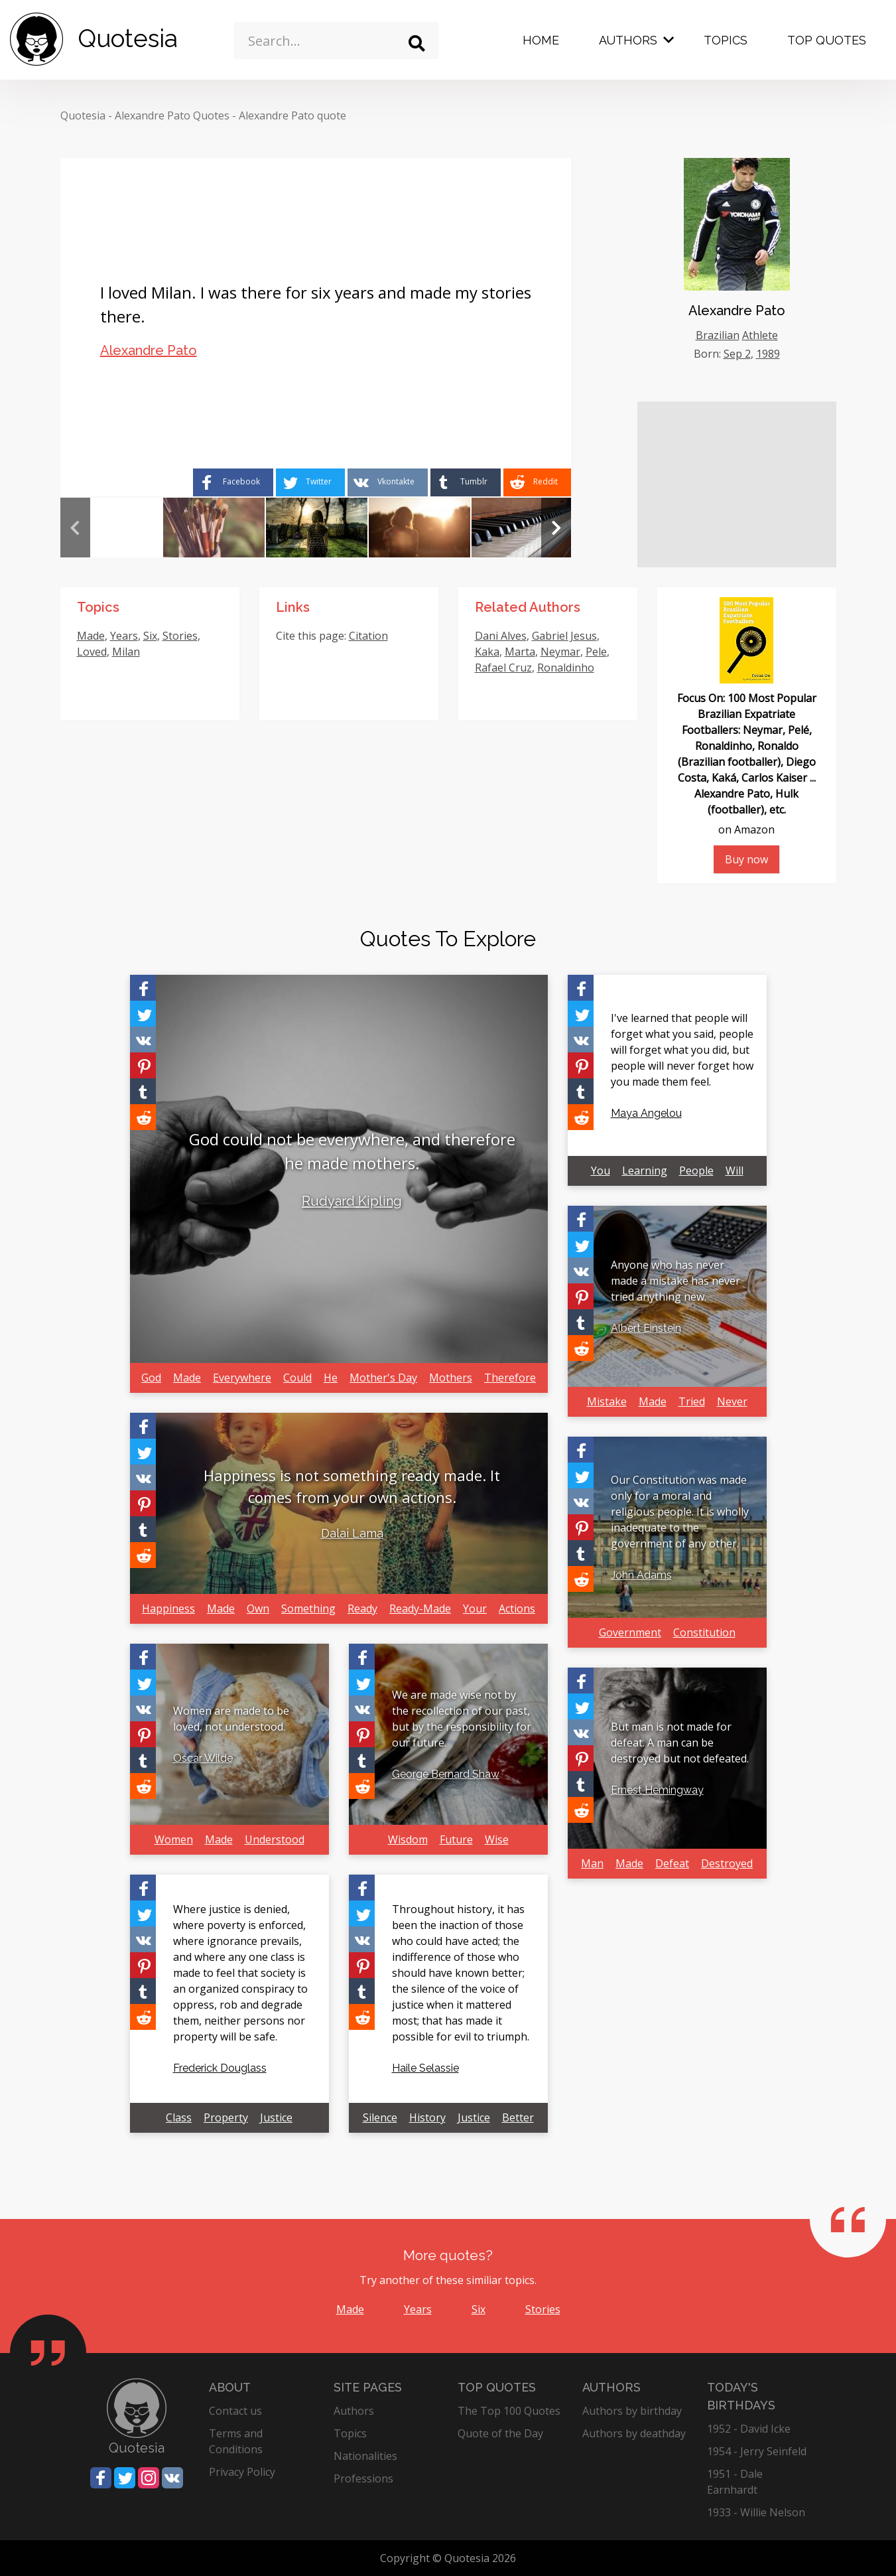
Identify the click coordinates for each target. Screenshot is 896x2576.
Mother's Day (383, 1377)
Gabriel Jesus (564, 635)
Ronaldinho (565, 667)
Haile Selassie (425, 2068)
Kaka (487, 651)
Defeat (672, 1863)
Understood (274, 1839)
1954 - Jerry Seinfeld (756, 2451)
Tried (691, 1401)
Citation (368, 635)
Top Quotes (826, 40)
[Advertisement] (736, 484)
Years (124, 635)
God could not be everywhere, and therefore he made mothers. (352, 1151)
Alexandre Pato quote (292, 115)
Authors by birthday (632, 2410)
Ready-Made (420, 1608)
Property (226, 2117)
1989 (768, 353)
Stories (180, 635)
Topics (725, 40)
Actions (517, 1608)
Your (475, 1608)
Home (541, 40)
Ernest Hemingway (657, 1790)
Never (732, 1401)
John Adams (641, 1575)
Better (518, 2117)
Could (297, 1377)
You (600, 1170)
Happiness (168, 1608)
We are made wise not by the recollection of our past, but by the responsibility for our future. (461, 1718)
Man (592, 1863)
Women (174, 1839)
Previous (75, 527)
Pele (596, 651)
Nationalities (365, 2456)
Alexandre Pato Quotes (172, 115)
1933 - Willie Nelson (756, 2512)
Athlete (760, 335)
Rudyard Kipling (352, 1201)
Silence (380, 2117)
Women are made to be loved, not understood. (231, 1718)
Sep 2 (737, 353)
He (331, 1377)
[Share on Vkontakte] (388, 482)
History (427, 2117)
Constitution (704, 1632)
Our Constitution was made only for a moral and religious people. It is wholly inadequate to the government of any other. (680, 1511)
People (696, 1170)
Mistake (607, 1401)
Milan (126, 651)
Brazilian (717, 335)
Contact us (235, 2410)
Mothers (450, 1377)
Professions (363, 2478)
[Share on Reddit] (537, 482)
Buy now (746, 859)
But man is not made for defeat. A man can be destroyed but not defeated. (680, 1742)
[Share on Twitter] (310, 482)
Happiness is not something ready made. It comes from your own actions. (352, 1486)
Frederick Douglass (220, 2068)
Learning (644, 1170)
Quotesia (82, 115)
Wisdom (408, 1839)
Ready (362, 1608)
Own (258, 1608)
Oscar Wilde (203, 1758)
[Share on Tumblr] (465, 482)
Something (308, 1608)
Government (630, 1632)
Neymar (560, 651)
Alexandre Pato (148, 350)
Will (734, 1170)
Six (150, 635)
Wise (497, 1839)
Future (456, 1839)
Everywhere (242, 1377)
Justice (276, 2117)
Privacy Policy (242, 2472)
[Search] (416, 43)
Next (556, 527)
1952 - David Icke (749, 2428)
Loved (92, 651)
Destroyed (727, 1863)
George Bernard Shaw (445, 1774)
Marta (520, 651)
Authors (628, 40)
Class (179, 2117)
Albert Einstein (646, 1328)
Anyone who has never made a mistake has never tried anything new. (675, 1280)
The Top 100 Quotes (509, 2410)
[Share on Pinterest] (143, 1065)
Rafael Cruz (503, 667)
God (151, 1377)
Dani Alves (501, 635)
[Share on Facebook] (233, 482)
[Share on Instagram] (148, 2477)
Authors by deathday (634, 2433)
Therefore (510, 1377)
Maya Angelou (646, 1113)
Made (91, 635)
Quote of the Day (500, 2433)
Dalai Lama (352, 1533)
